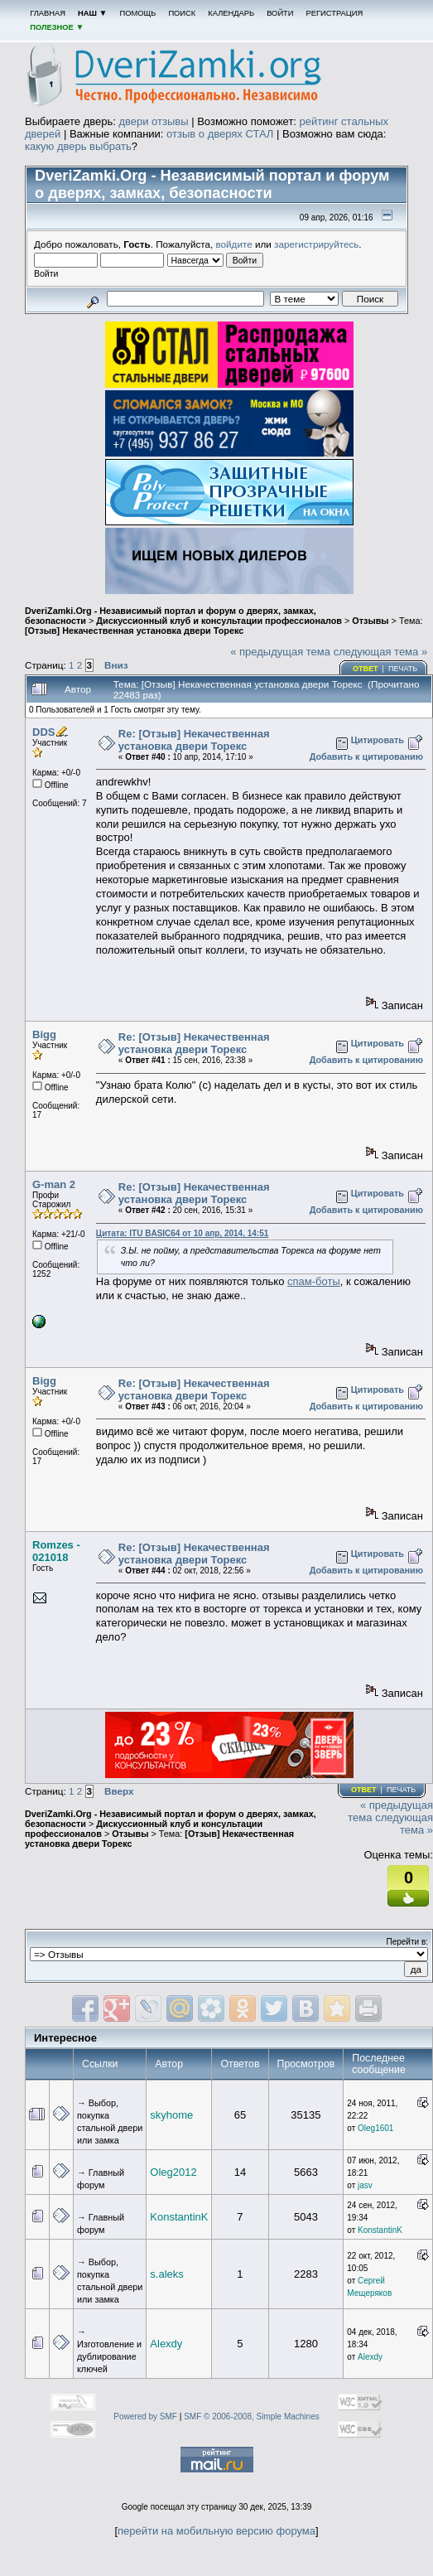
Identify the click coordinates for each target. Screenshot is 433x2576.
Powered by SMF (145, 2416)
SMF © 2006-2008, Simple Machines (252, 2416)
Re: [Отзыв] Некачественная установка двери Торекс (194, 739)
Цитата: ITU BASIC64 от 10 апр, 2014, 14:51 (182, 1233)
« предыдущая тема (280, 651)
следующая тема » (381, 651)
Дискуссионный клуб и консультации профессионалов (219, 621)
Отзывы (370, 621)
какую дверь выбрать (78, 146)
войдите (234, 244)
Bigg (44, 1034)
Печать (402, 669)
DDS (43, 732)
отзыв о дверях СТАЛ (219, 134)
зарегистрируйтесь (316, 244)
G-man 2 (53, 1184)
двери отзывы (153, 121)
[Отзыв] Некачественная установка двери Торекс (134, 631)
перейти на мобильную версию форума (216, 2531)
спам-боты (313, 1281)
